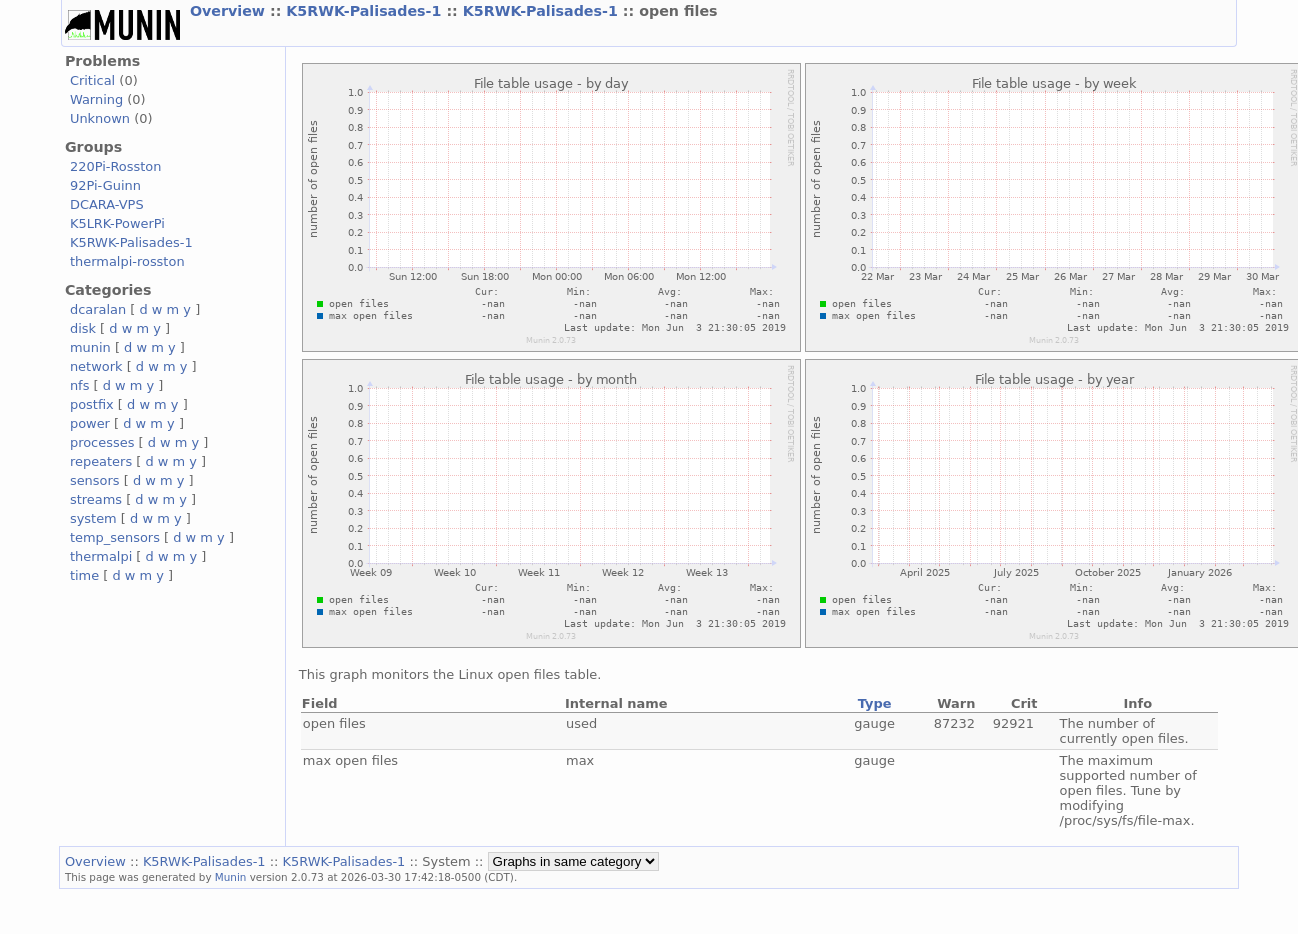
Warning (96, 99)
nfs (80, 385)
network (96, 366)
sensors (95, 480)
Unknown (100, 118)
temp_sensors (115, 537)
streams (96, 499)
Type (875, 703)
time (84, 575)
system (93, 518)
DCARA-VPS (107, 204)
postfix (92, 404)
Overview (230, 11)
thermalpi (101, 556)
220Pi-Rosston (116, 166)
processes (102, 442)
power (90, 423)
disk (83, 328)
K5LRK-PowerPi (117, 223)
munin (90, 347)
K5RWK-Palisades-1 (366, 11)
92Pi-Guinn (105, 185)
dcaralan (98, 309)
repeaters (101, 461)
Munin (231, 877)
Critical (92, 80)
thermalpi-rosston (127, 261)
